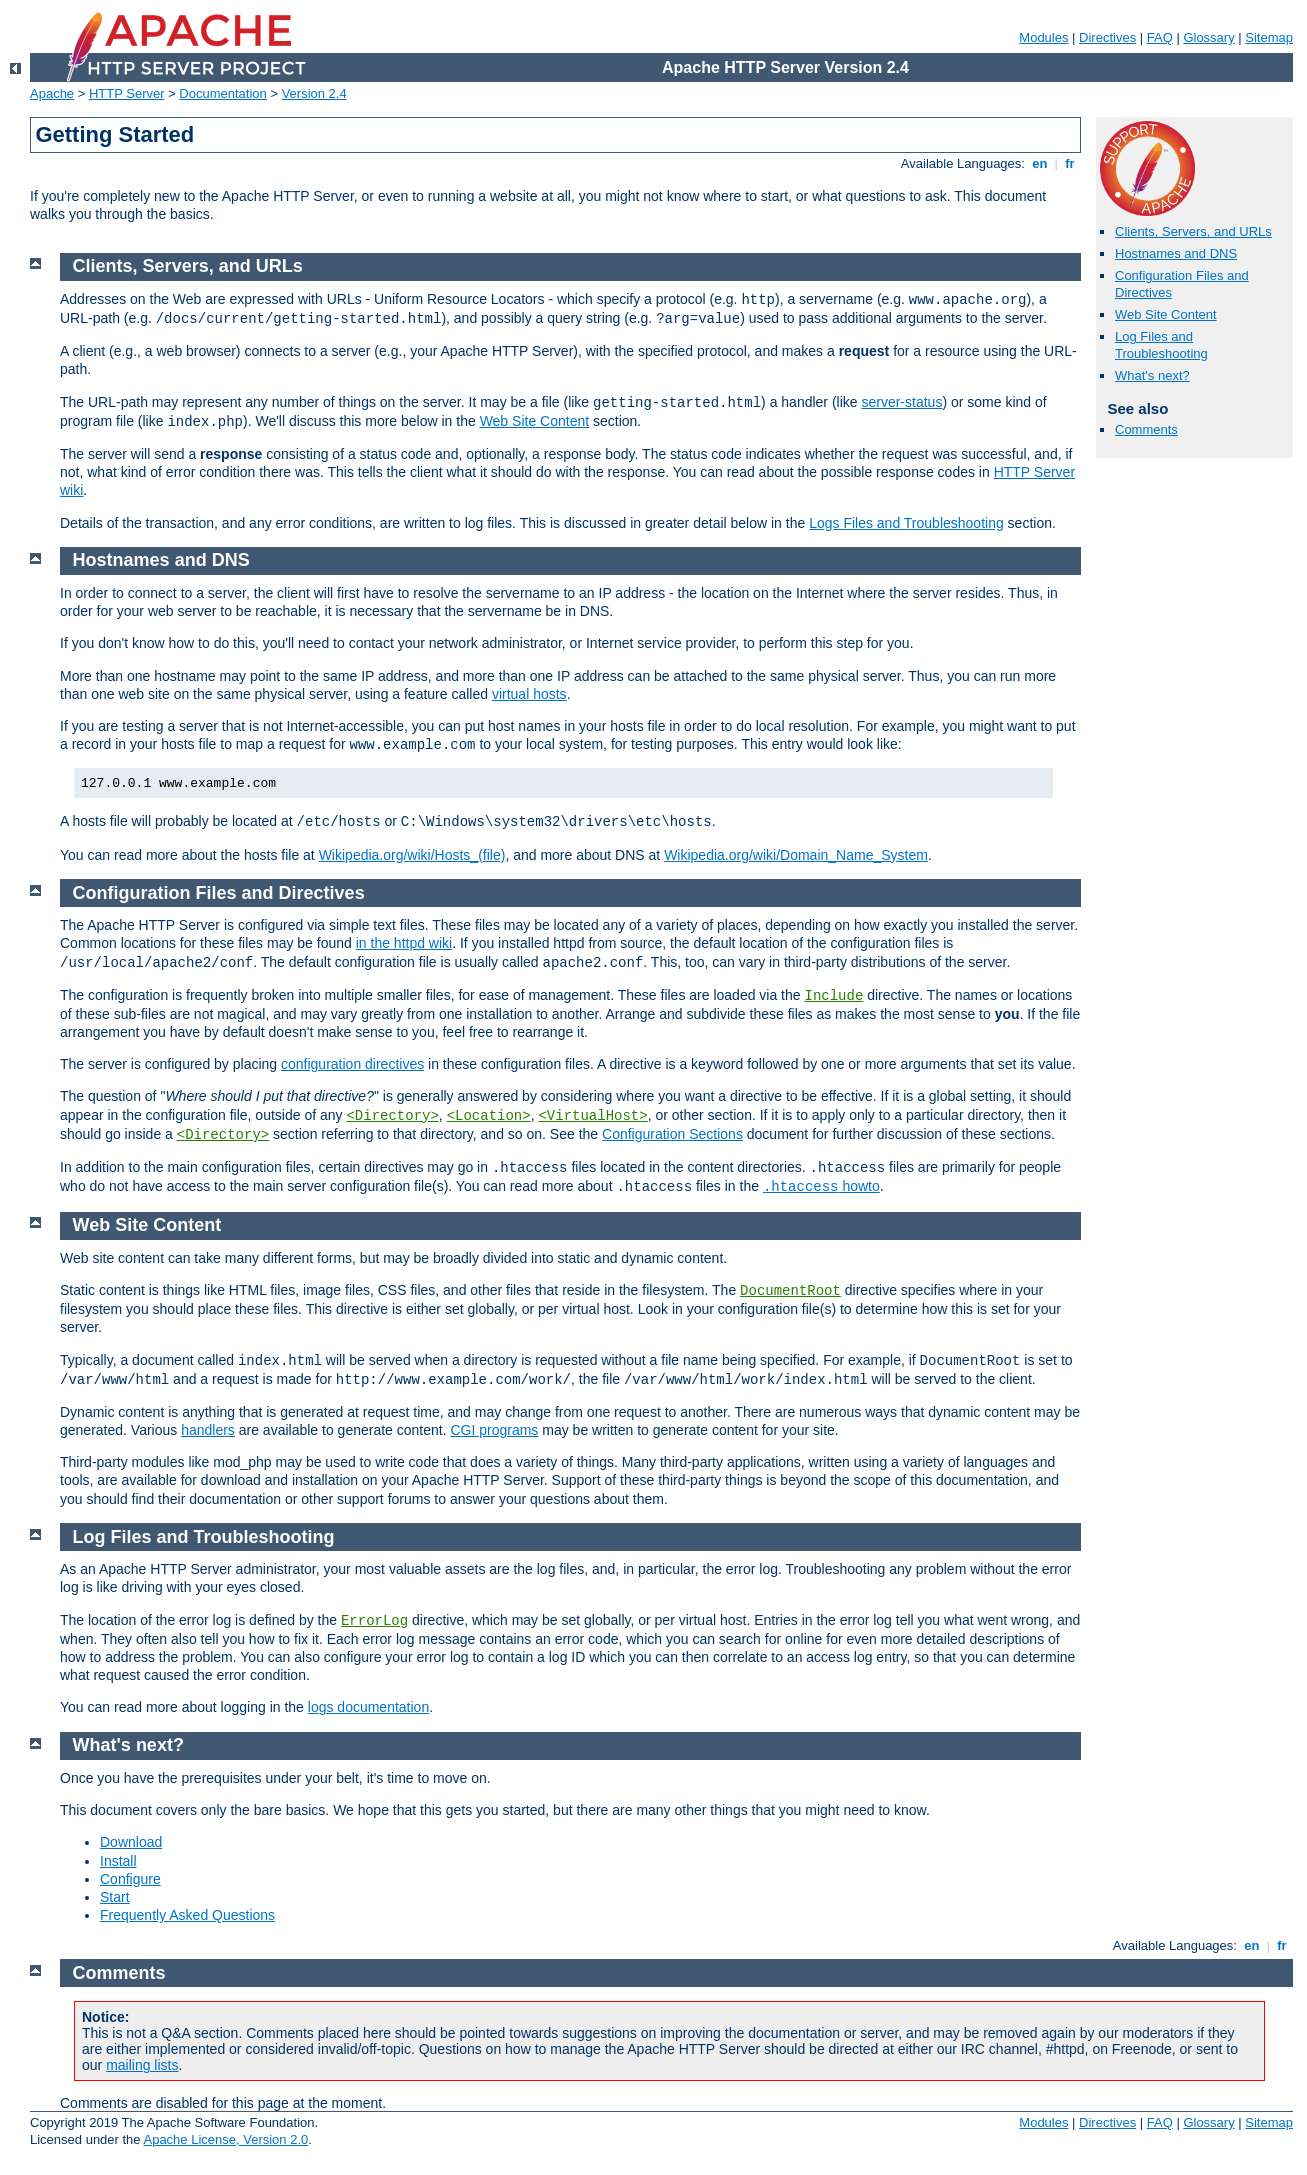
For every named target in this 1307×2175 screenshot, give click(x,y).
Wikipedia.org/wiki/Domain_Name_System (796, 855)
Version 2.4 (314, 93)
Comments (1146, 429)
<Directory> (392, 1116)
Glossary (1208, 37)
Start (115, 1897)
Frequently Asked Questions (187, 1915)
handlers (208, 1430)
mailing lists (142, 2065)
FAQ (1160, 37)
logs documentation (368, 1707)
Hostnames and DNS (1176, 253)
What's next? (1152, 375)
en (1040, 163)
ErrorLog (374, 1621)
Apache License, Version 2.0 (225, 2139)
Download (131, 1842)
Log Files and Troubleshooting (1161, 345)
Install (118, 1861)
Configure (130, 1879)
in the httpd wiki (404, 943)
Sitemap (1269, 37)
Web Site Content (1166, 314)
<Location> (489, 1116)
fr (1070, 163)
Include (833, 996)
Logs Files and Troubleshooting (906, 523)
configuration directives (352, 1064)
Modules (1043, 37)
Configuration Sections (672, 1134)
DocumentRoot (790, 1291)
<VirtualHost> (592, 1116)
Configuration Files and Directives (219, 893)
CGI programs (494, 1430)
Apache (52, 93)
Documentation (222, 93)
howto (821, 1186)
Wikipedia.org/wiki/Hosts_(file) (412, 855)
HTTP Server (127, 93)
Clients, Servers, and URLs (1193, 231)
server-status (901, 402)
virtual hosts (529, 694)
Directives (1107, 37)
